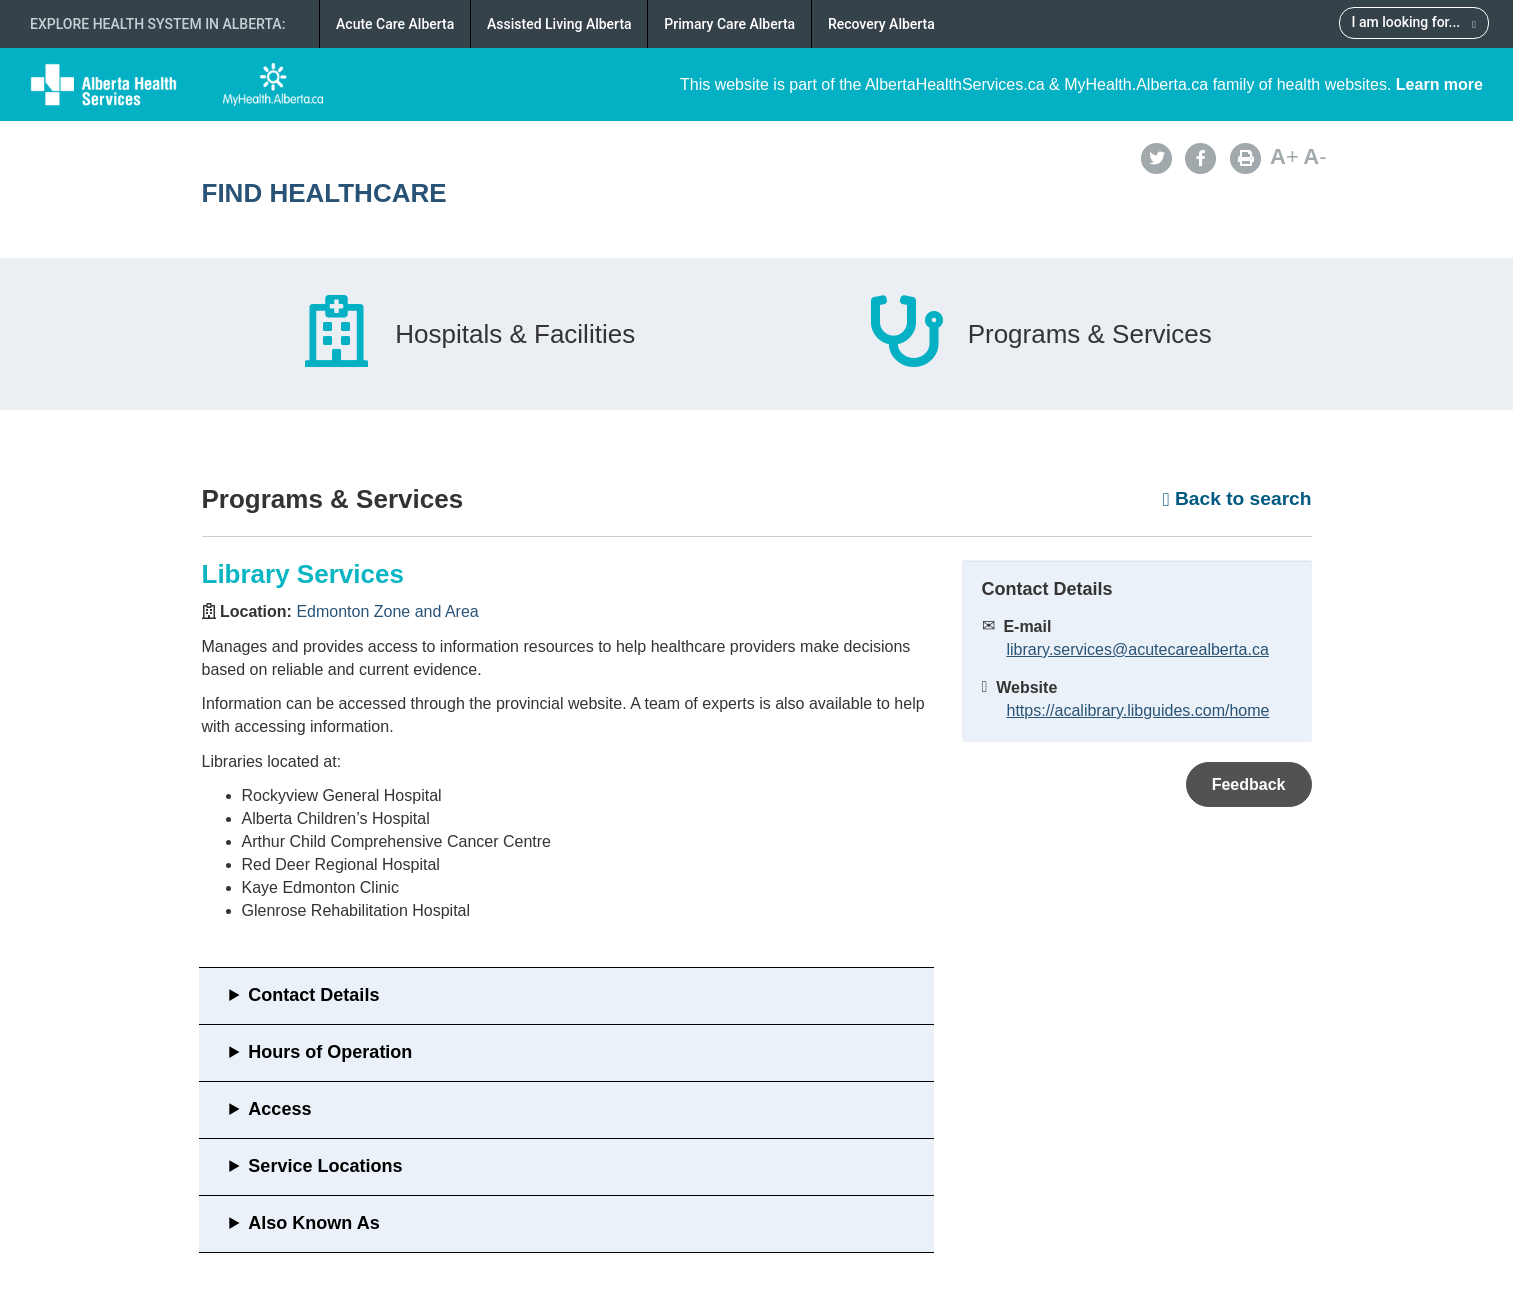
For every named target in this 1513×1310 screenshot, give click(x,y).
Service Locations (325, 1166)
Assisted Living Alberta (559, 24)
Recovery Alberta (881, 24)
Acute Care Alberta (395, 24)
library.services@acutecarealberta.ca (1138, 649)
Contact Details (313, 995)
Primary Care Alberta (729, 24)
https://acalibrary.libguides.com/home (1138, 710)
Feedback (1249, 784)
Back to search (1237, 498)
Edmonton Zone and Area (387, 611)
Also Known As (313, 1223)
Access (279, 1109)
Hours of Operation (330, 1052)
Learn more (1439, 84)
